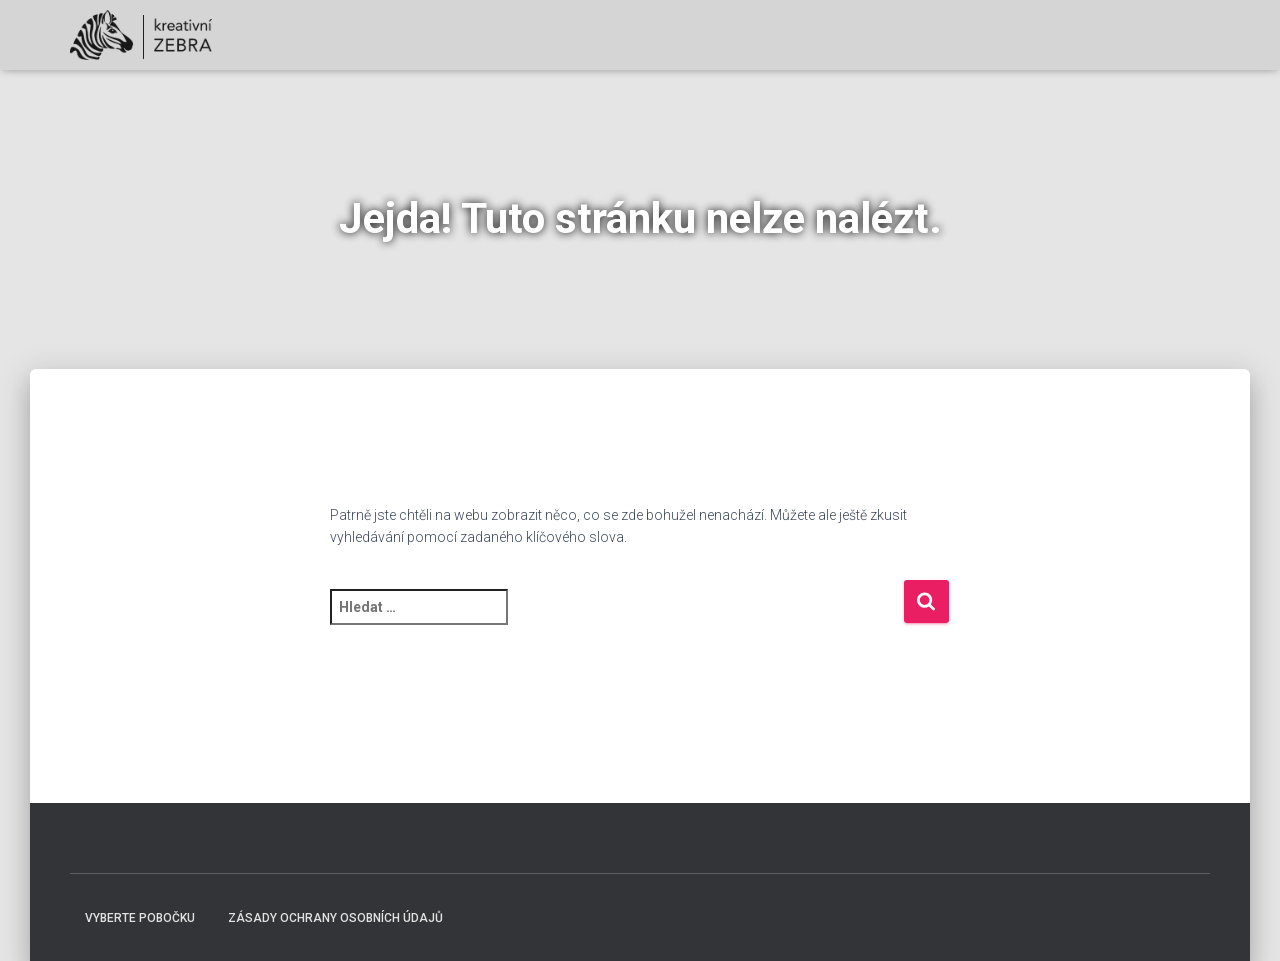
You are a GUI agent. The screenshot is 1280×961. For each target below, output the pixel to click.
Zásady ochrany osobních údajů (335, 918)
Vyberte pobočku (140, 918)
